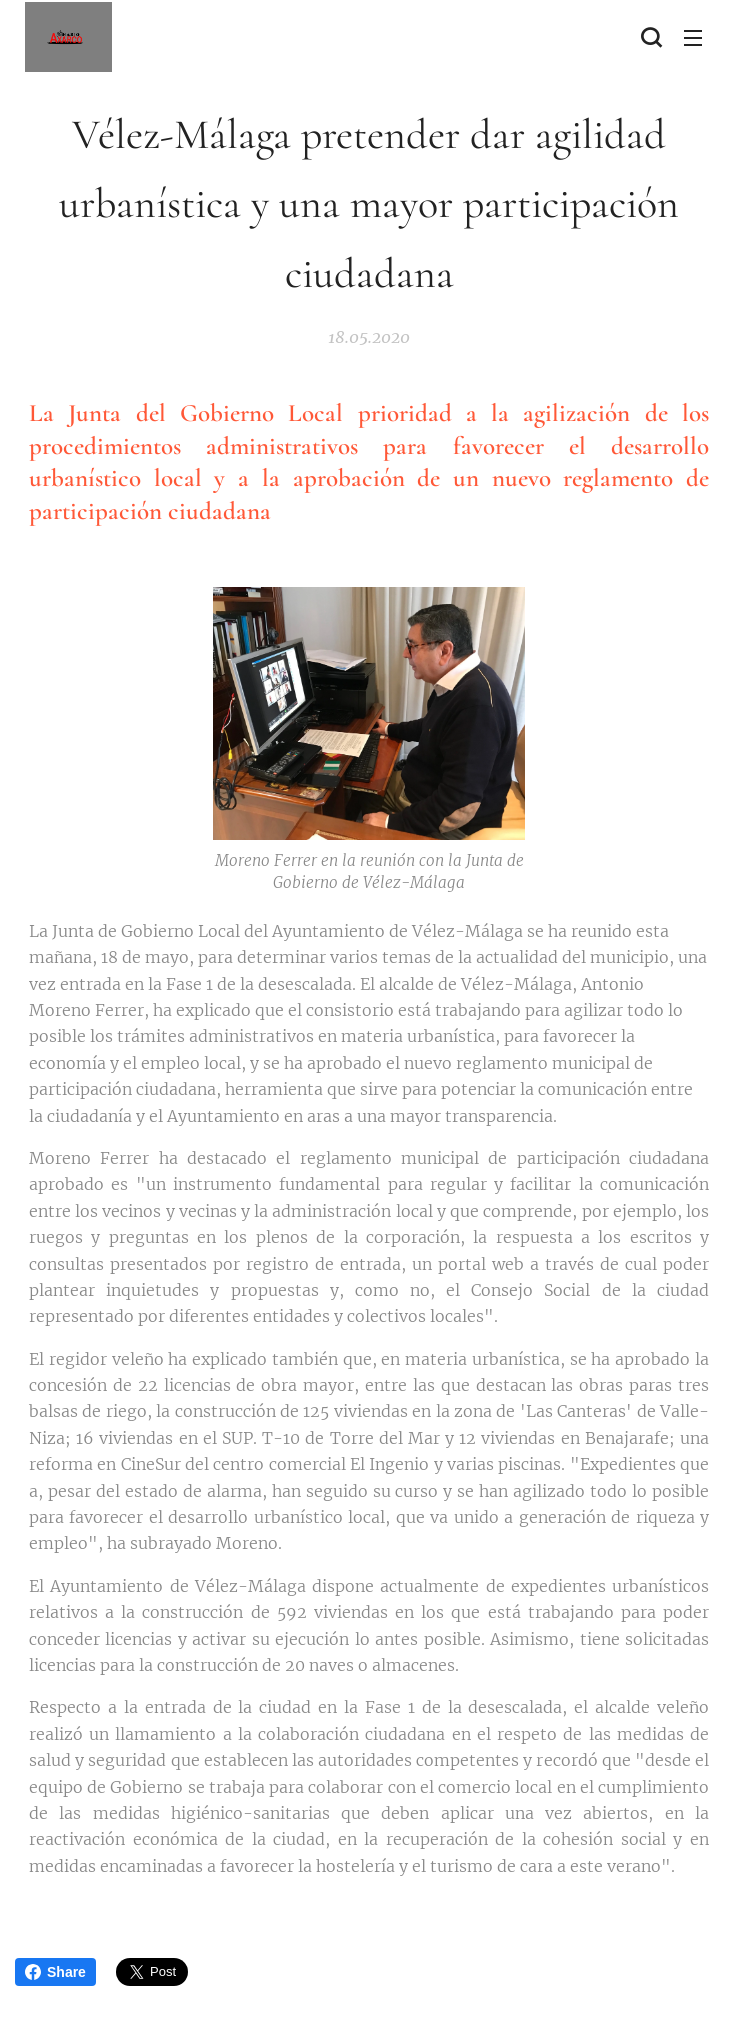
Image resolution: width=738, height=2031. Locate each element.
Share (55, 1972)
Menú (693, 38)
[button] (651, 37)
